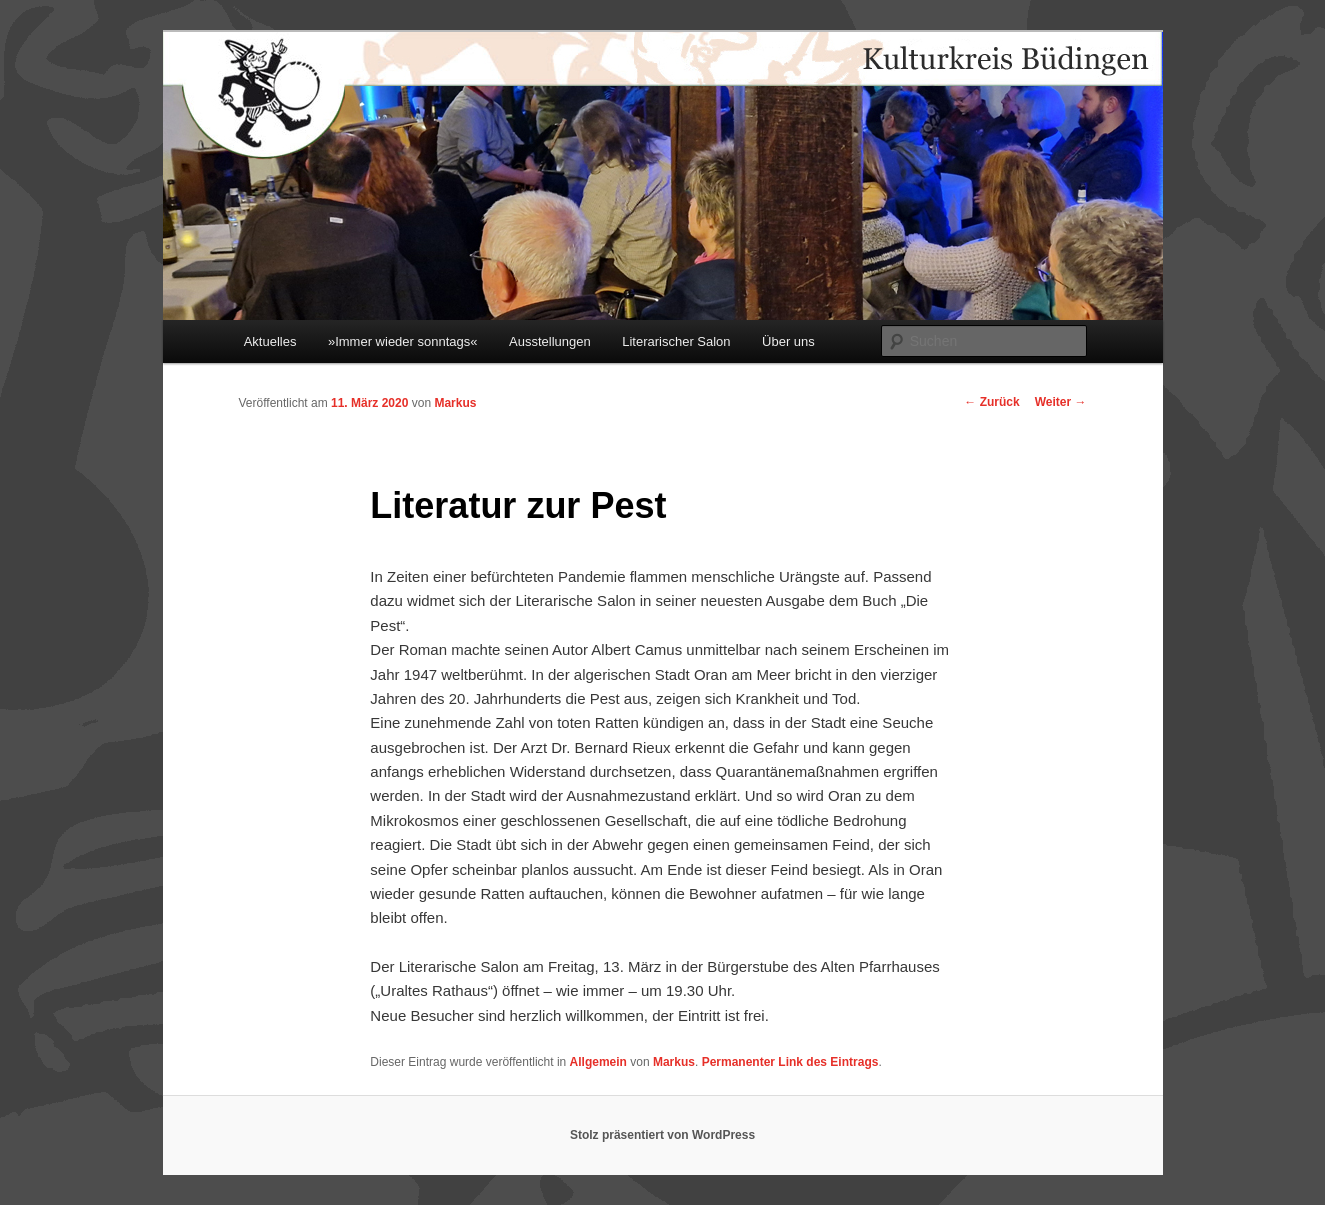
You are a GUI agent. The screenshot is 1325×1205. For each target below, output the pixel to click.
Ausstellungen (550, 341)
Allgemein (598, 1062)
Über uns (788, 341)
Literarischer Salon (676, 341)
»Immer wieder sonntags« (403, 341)
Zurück (991, 402)
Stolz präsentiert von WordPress (662, 1135)
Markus (455, 403)
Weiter (1061, 402)
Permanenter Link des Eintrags (790, 1062)
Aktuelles (270, 341)
